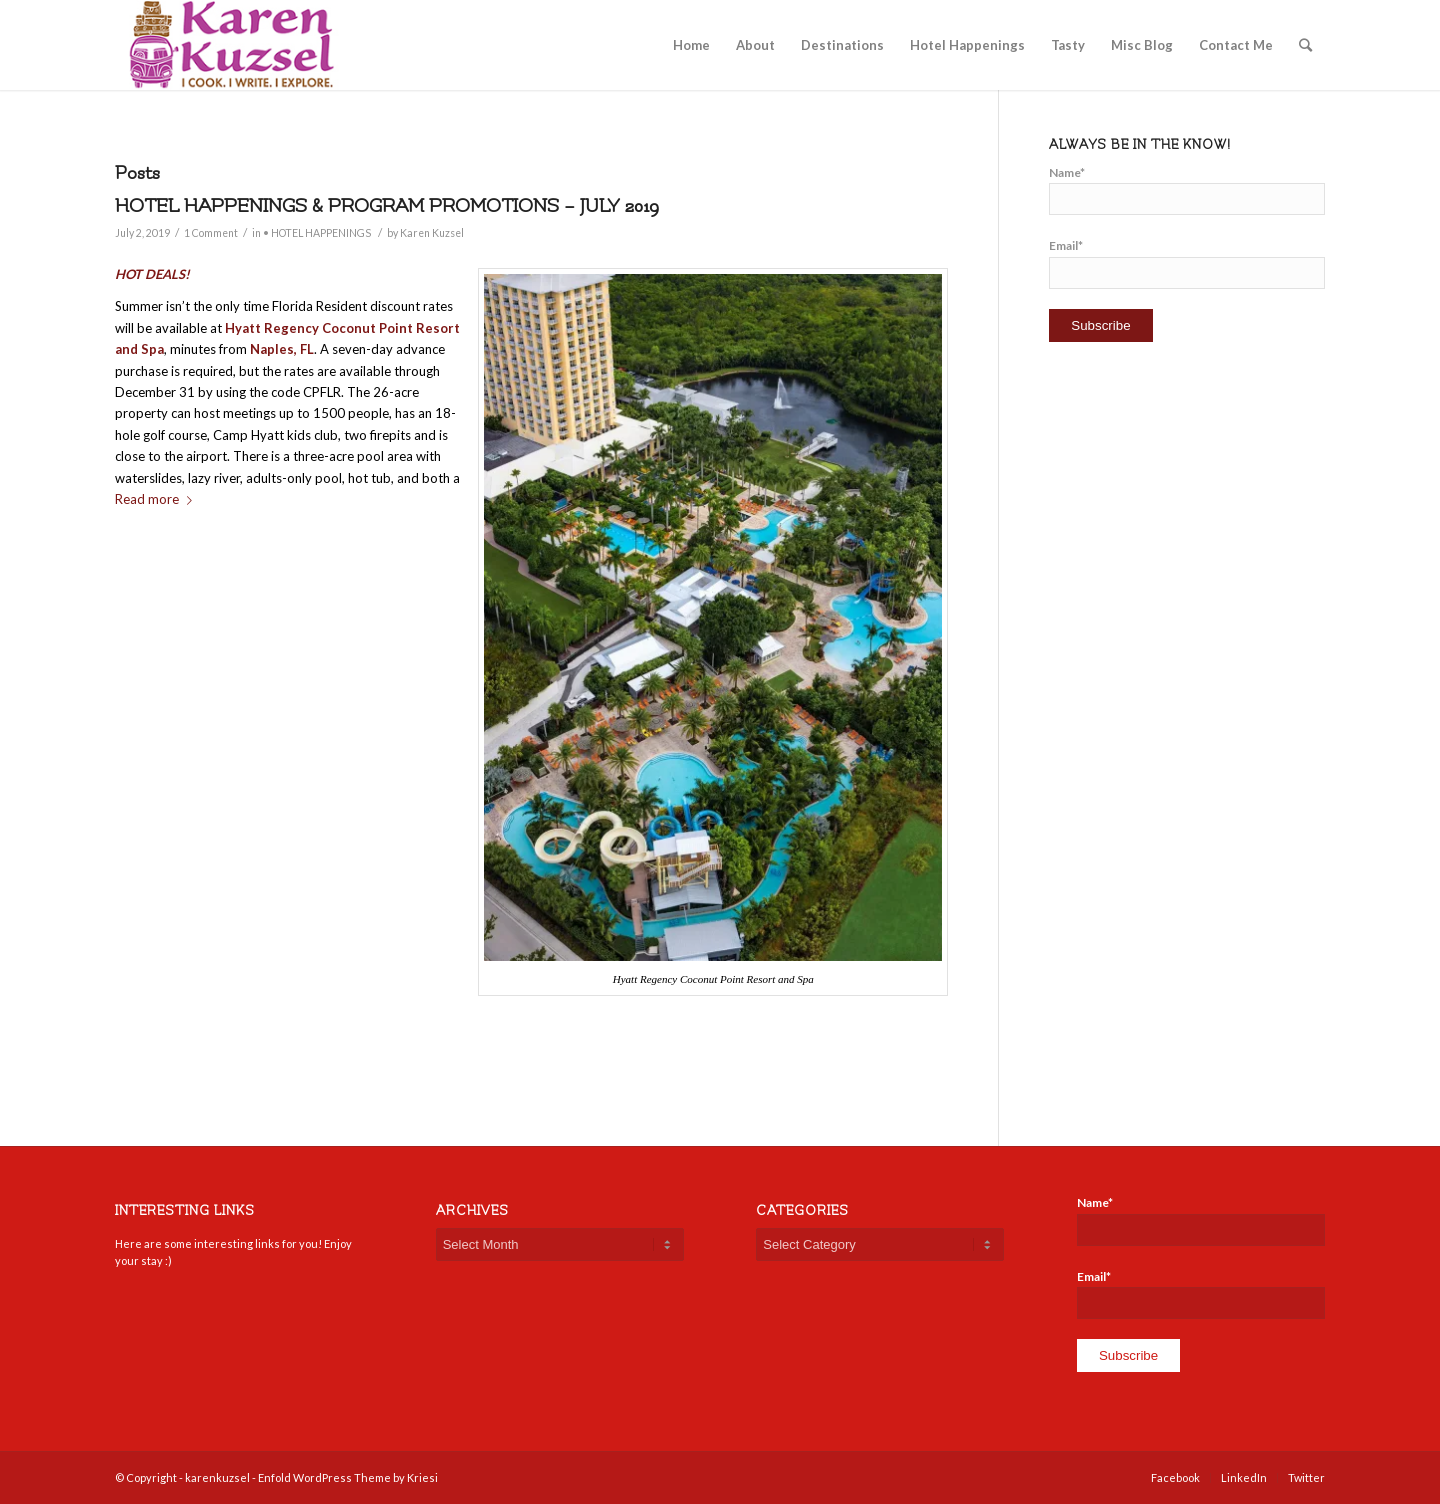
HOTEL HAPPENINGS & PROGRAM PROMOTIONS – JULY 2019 (387, 206)
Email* (1187, 263)
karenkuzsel (217, 1477)
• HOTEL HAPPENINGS (317, 233)
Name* (1187, 190)
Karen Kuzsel (432, 233)
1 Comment (211, 233)
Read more (157, 499)
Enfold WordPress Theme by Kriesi (348, 1477)
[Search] (1305, 45)
